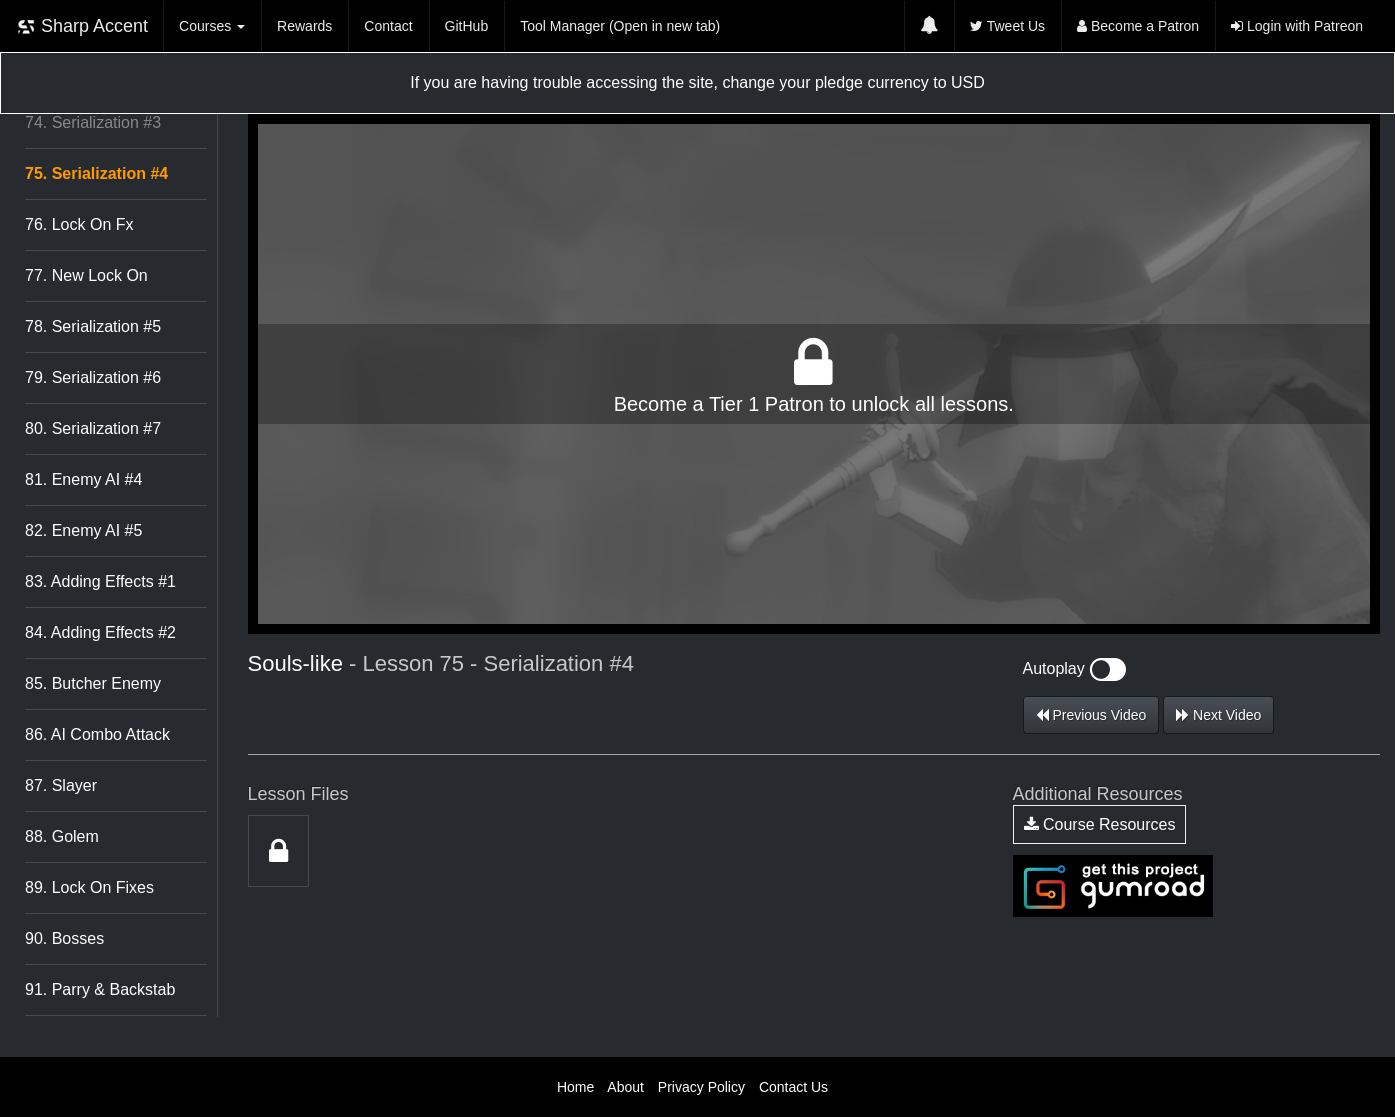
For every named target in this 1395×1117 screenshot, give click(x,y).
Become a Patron (1138, 26)
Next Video (1218, 715)
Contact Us (793, 1087)
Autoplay (1075, 668)
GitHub (467, 26)
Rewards (304, 26)
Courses (212, 26)
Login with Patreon (1297, 26)
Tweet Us (1007, 26)
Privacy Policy (701, 1087)
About (625, 1087)
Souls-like (295, 663)
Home (575, 1087)
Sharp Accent (82, 26)
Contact (388, 26)
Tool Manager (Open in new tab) (620, 26)
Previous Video (1091, 715)
